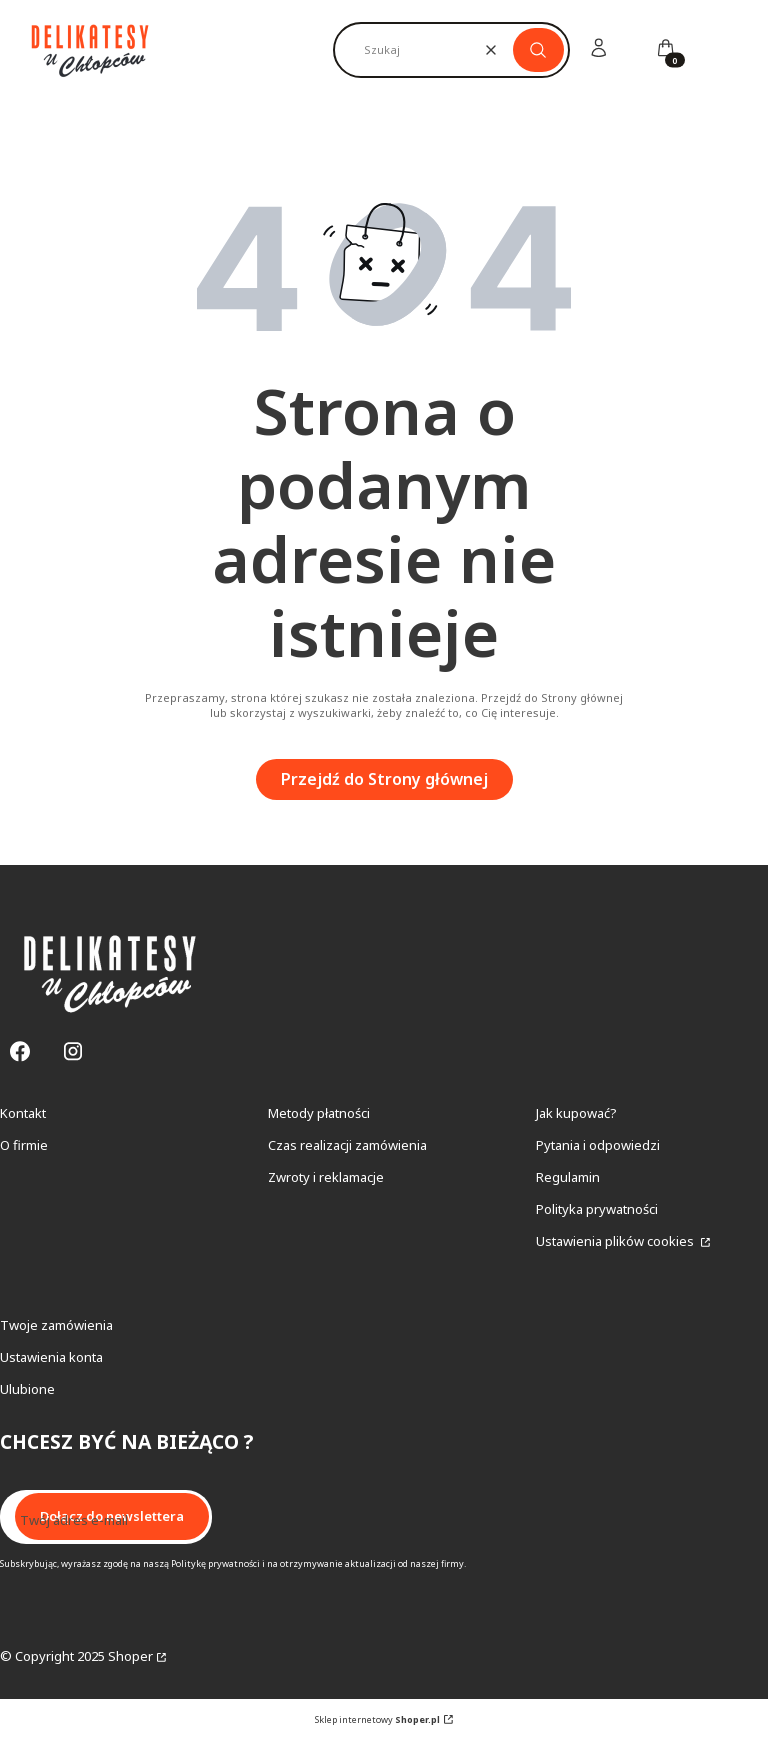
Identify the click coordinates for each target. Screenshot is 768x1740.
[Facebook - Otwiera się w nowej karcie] (20, 1051)
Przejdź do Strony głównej (384, 779)
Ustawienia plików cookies (616, 1241)
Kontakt (23, 1113)
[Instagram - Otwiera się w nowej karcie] (73, 1051)
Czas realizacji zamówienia (347, 1145)
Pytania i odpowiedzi (598, 1145)
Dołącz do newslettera (112, 1516)
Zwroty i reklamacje (326, 1177)
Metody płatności (319, 1113)
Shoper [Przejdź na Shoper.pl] (130, 1656)
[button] (538, 50)
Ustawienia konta (51, 1357)
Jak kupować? (576, 1113)
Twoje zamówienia (56, 1325)
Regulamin (568, 1177)
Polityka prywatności (597, 1209)
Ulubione (27, 1389)
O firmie (24, 1145)
